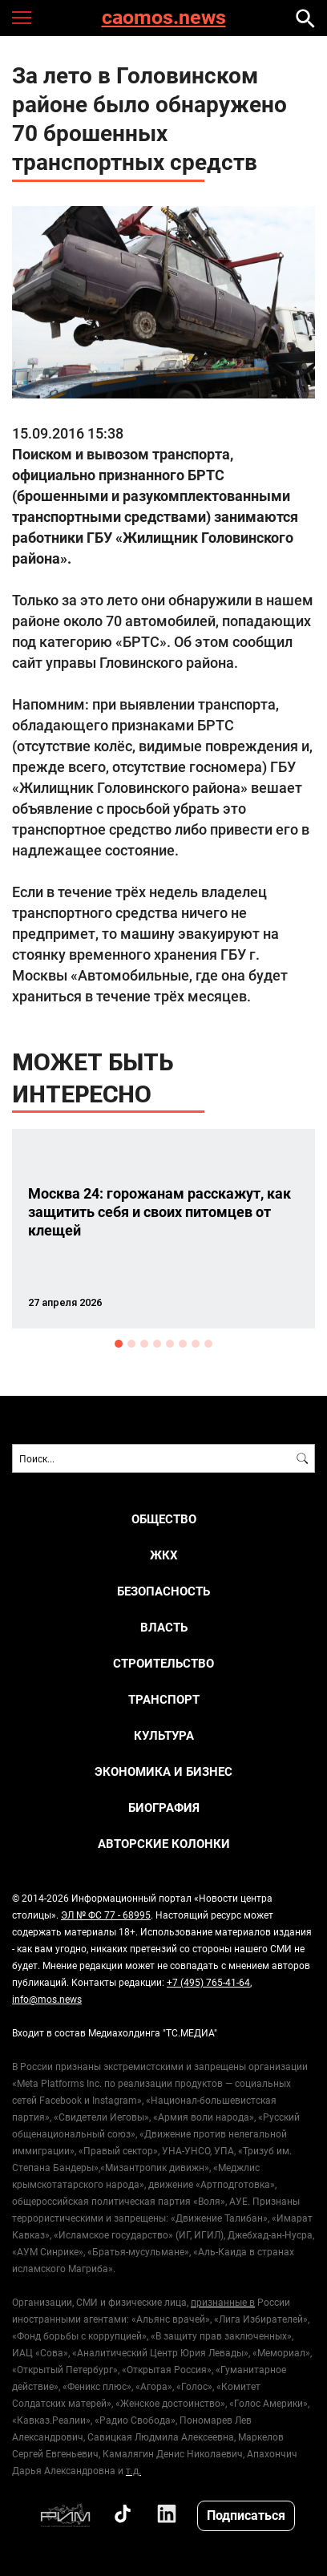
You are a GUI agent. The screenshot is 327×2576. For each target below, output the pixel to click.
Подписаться (246, 2514)
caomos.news (164, 18)
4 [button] (157, 1344)
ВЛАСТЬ (164, 1627)
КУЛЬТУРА (164, 1735)
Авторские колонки (164, 1844)
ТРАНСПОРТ (164, 1699)
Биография (164, 1808)
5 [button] (170, 1344)
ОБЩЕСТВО (163, 1519)
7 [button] (196, 1344)
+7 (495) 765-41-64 (208, 1981)
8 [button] (208, 1344)
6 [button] (183, 1344)
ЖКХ (164, 1555)
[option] (163, 1228)
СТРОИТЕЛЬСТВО (163, 1663)
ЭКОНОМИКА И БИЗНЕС (163, 1771)
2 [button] (131, 1344)
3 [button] (144, 1344)
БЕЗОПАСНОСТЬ (163, 1591)
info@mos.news (47, 1998)
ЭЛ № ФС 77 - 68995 (106, 1914)
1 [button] (119, 1344)
